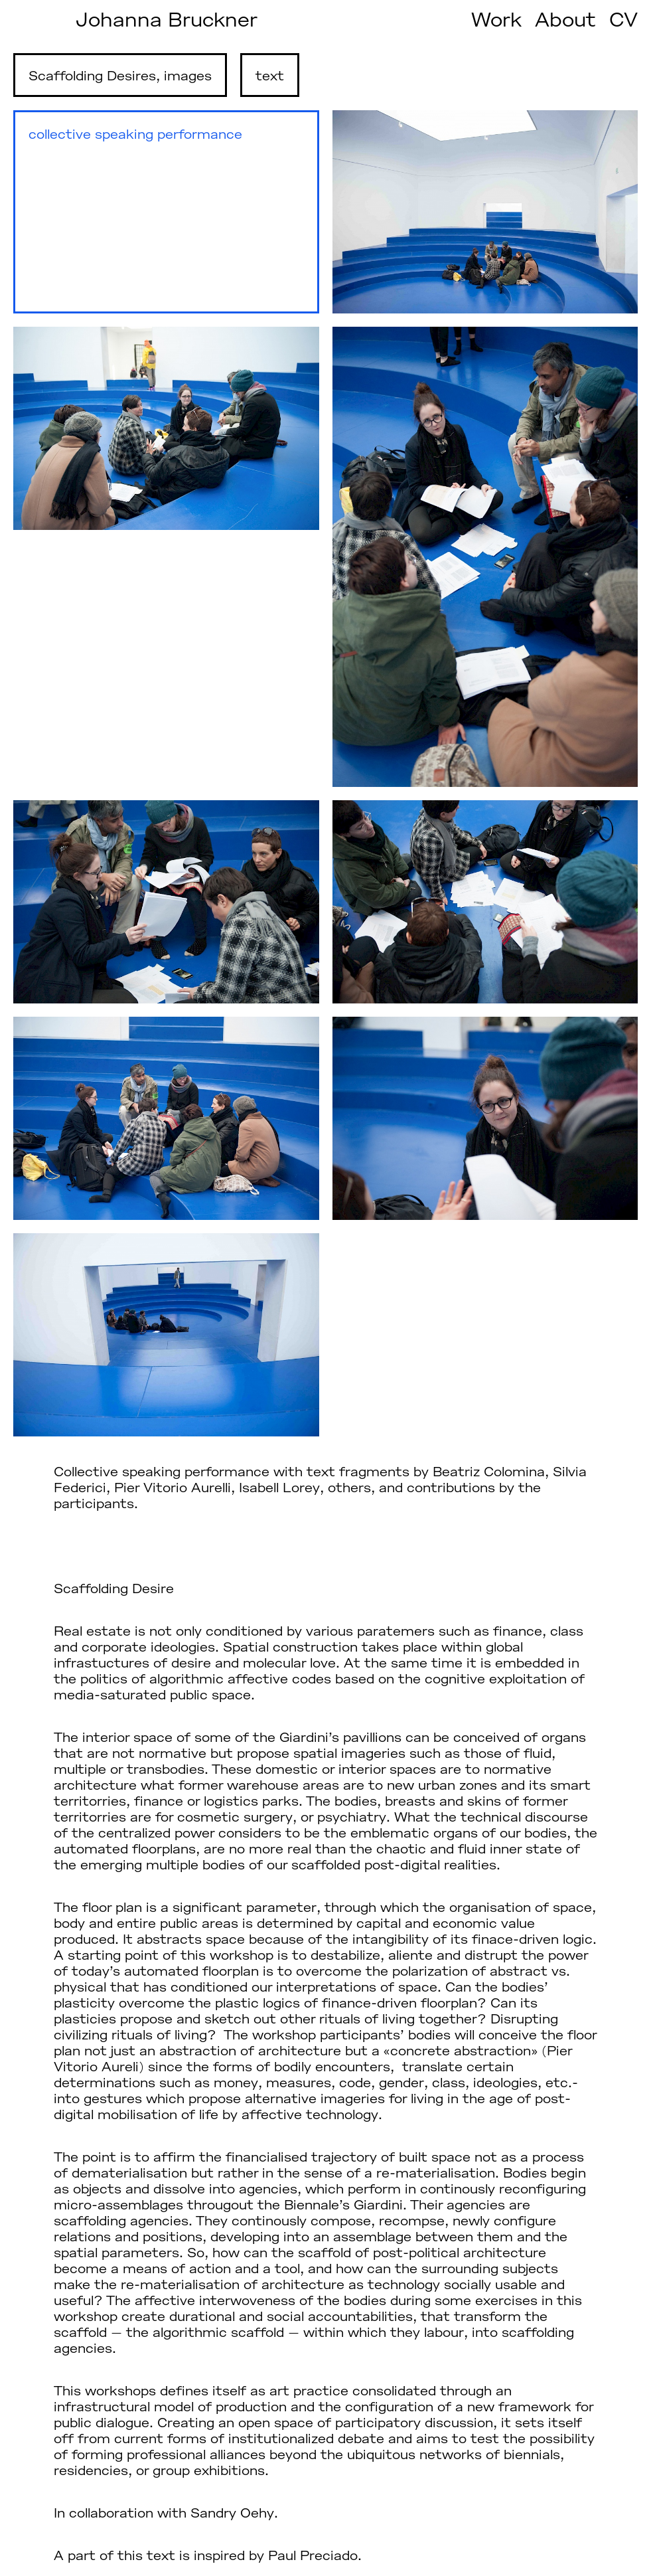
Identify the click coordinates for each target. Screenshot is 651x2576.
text (269, 75)
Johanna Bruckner (166, 19)
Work (496, 19)
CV (623, 19)
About (565, 19)
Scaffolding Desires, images (120, 75)
